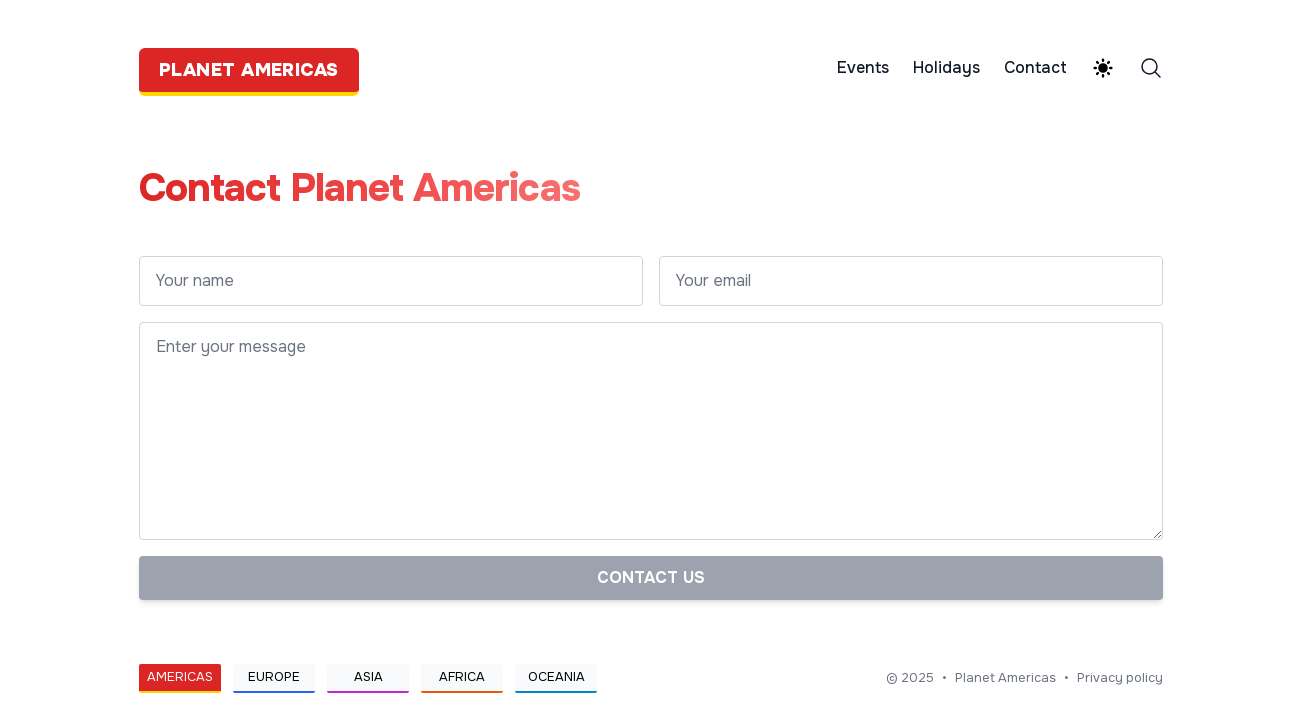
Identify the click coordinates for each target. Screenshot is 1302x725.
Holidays (946, 68)
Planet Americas (1005, 678)
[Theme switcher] (1103, 68)
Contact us (651, 577)
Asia (368, 677)
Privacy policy (1120, 678)
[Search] (1151, 68)
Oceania (556, 677)
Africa (462, 677)
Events (863, 68)
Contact (1035, 68)
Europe (274, 677)
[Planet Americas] (255, 68)
